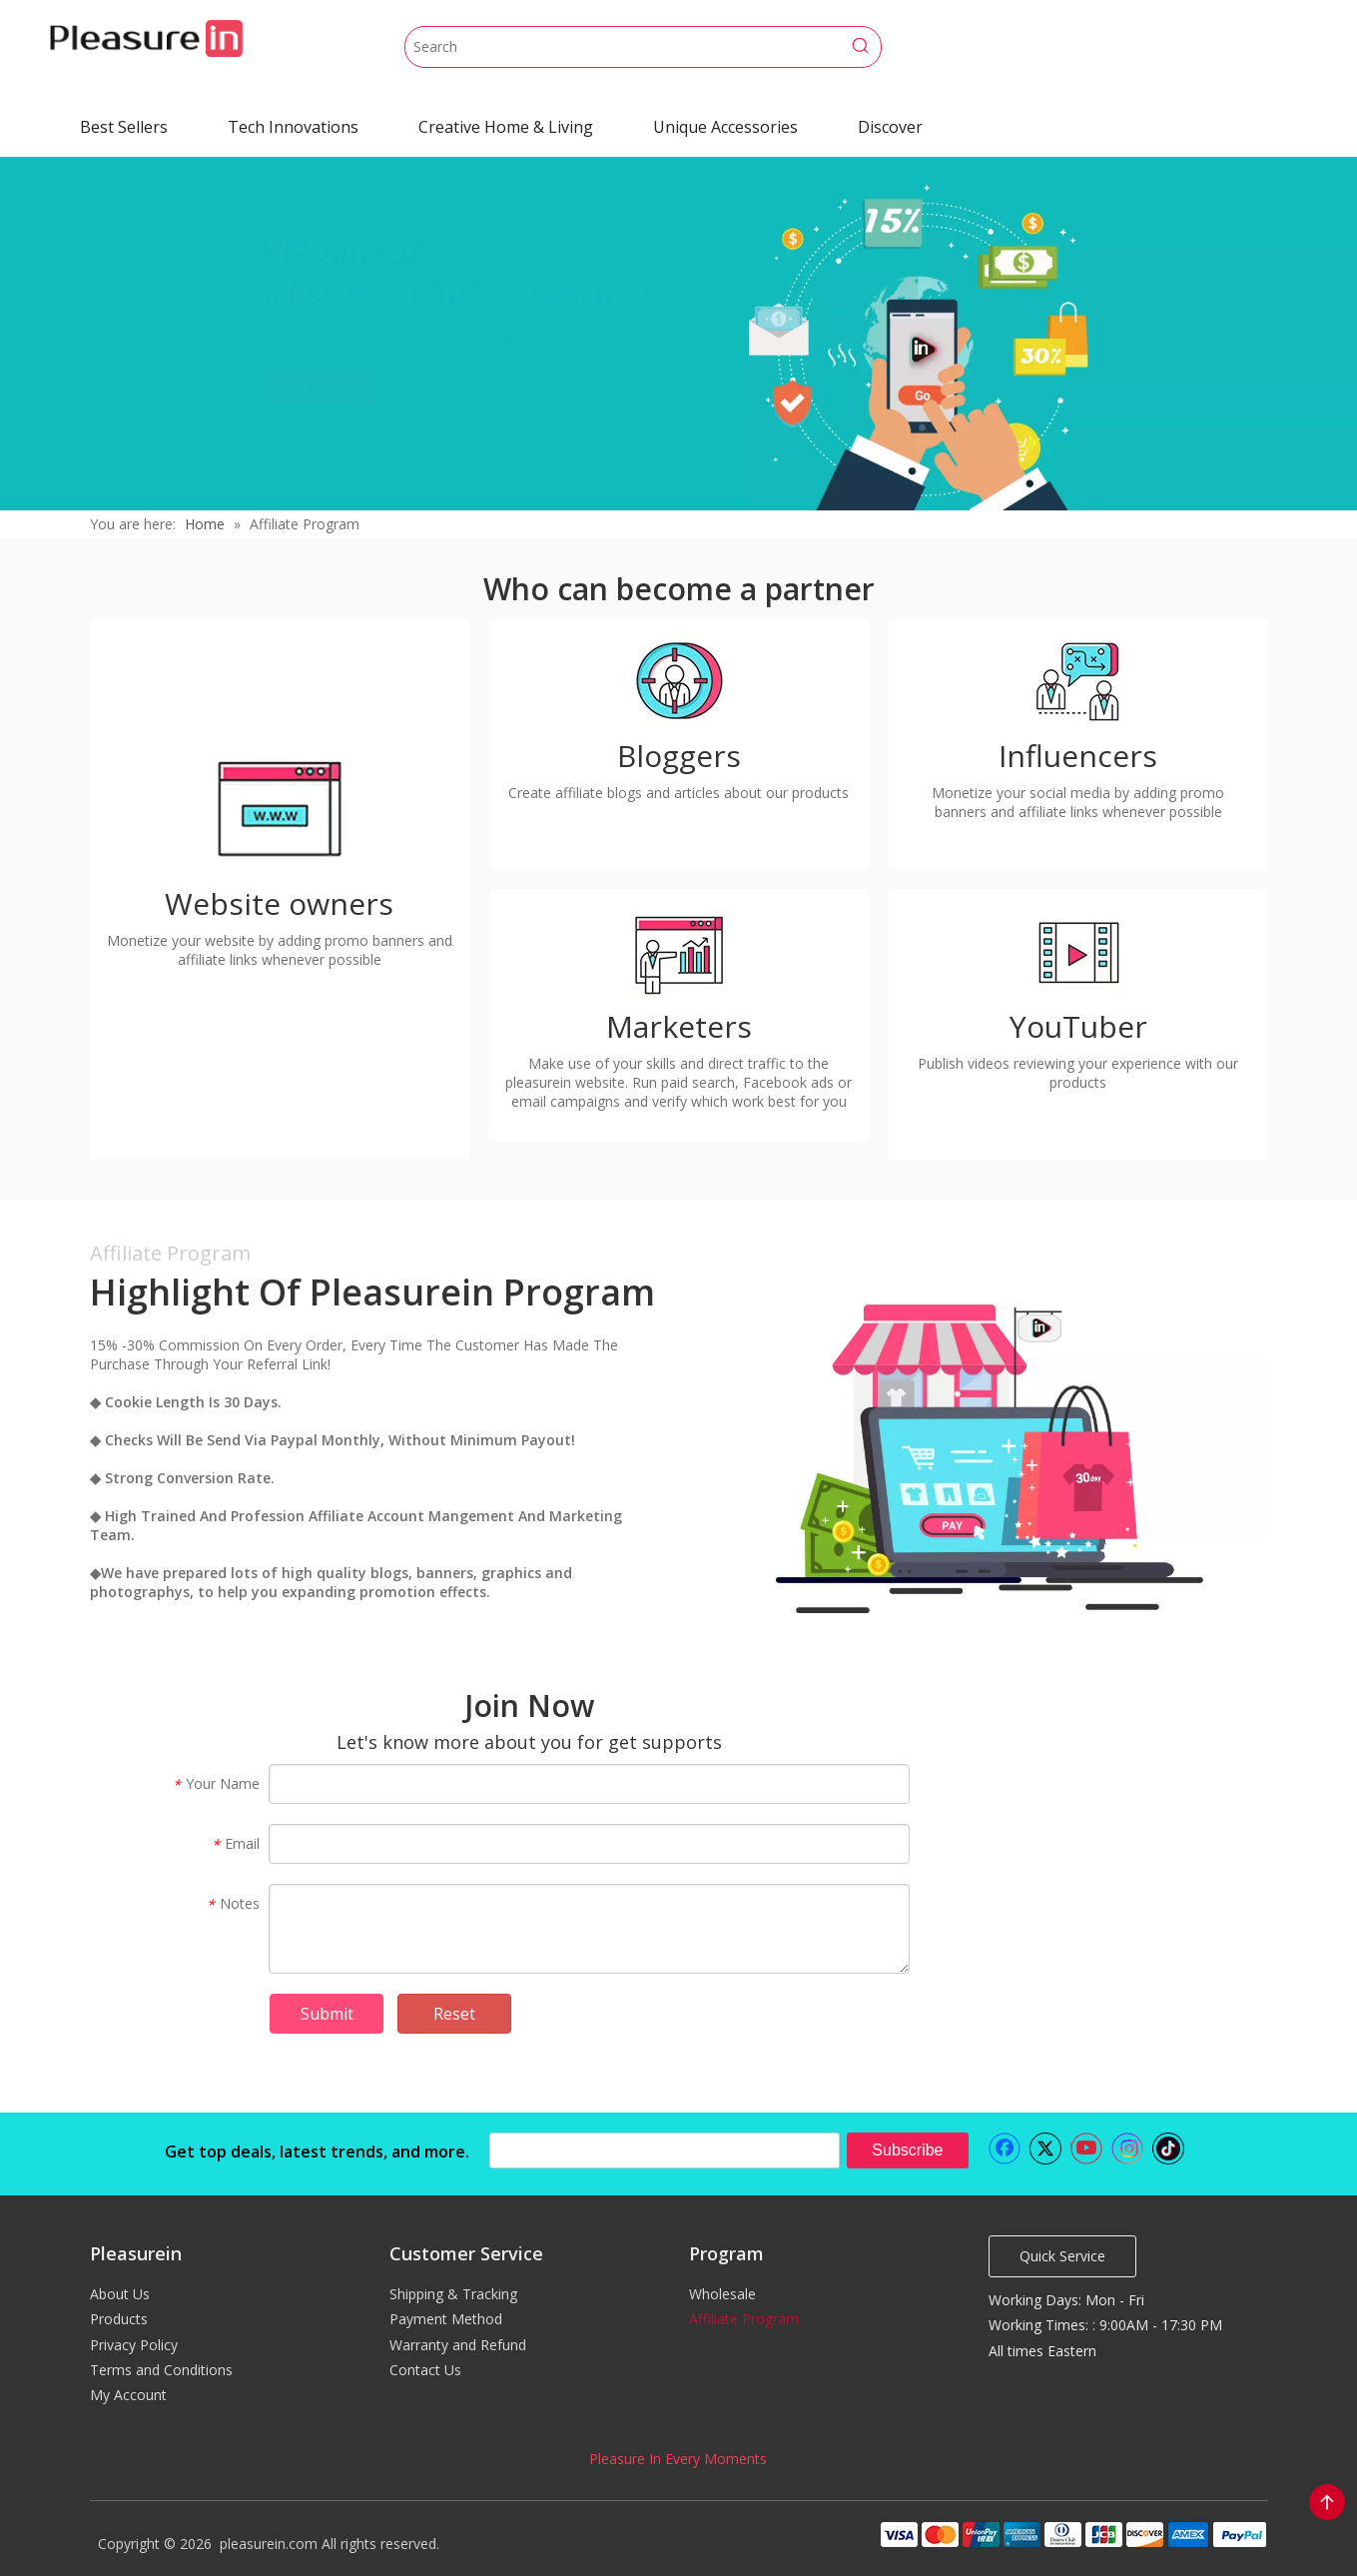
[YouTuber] (1078, 950)
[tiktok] (1168, 2148)
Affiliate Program (744, 2318)
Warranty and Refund (457, 2344)
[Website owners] (279, 807)
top (1327, 2502)
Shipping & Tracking (453, 2293)
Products (119, 2318)
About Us (120, 2293)
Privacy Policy (134, 2344)
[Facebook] (1004, 2148)
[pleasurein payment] (1072, 2534)
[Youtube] (1086, 2148)
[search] (664, 2150)
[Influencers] (1078, 679)
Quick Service (1062, 2255)
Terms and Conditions (161, 2369)
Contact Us (425, 2369)
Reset (454, 2014)
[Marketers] (679, 950)
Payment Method (445, 2318)
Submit (327, 2014)
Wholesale (722, 2293)
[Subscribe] (907, 2150)
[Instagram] (1127, 2148)
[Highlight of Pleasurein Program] (978, 1451)
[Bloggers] (679, 679)
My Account (128, 2394)
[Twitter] (1045, 2148)
